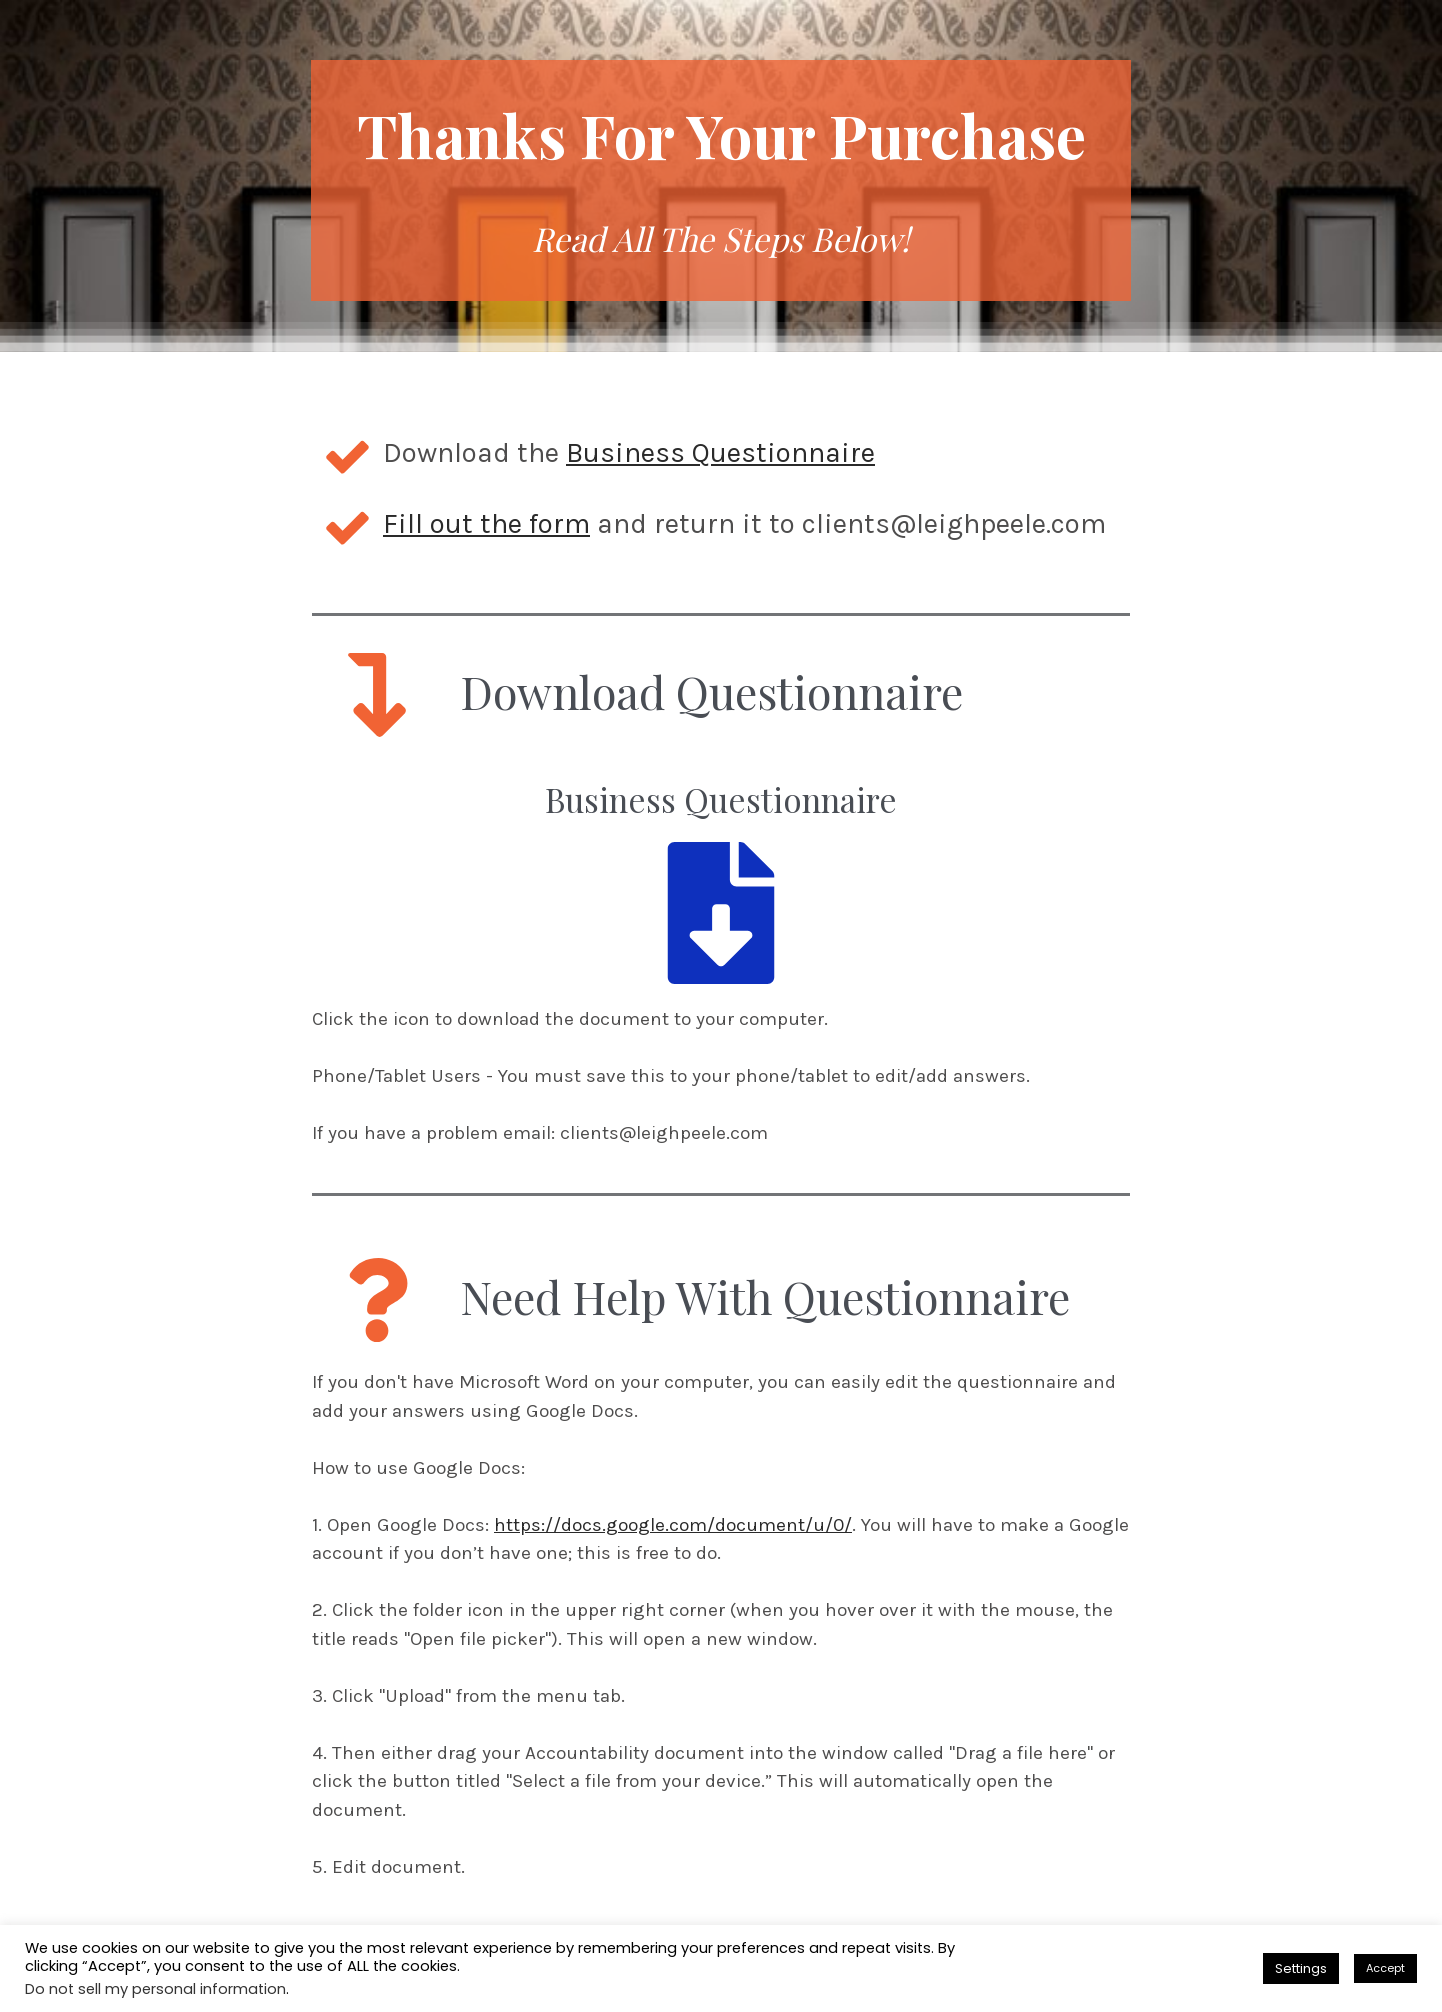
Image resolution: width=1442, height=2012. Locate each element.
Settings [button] (1301, 1968)
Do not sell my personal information (155, 1989)
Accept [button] (1385, 1968)
